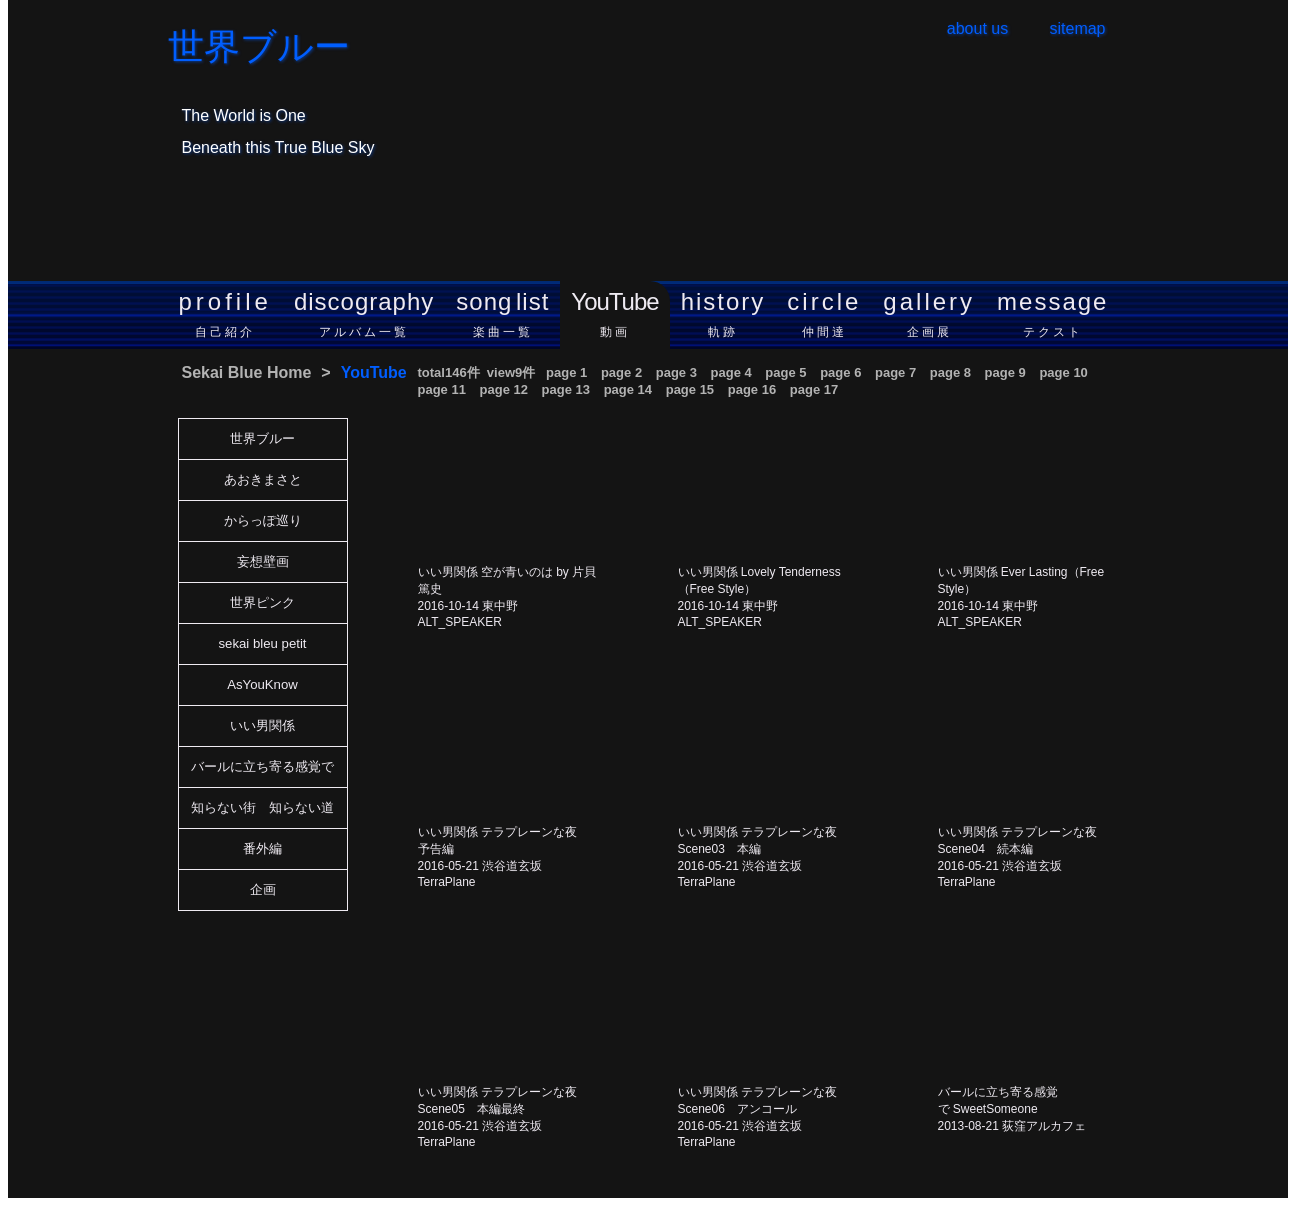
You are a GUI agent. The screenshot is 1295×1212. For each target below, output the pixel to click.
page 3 (676, 372)
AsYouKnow (262, 684)
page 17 (814, 389)
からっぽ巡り (263, 520)
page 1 (566, 372)
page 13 (566, 389)
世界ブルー (259, 47)
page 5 (785, 372)
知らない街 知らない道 (262, 807)
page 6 (840, 372)
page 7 (895, 372)
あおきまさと (263, 479)
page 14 (628, 389)
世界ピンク (262, 602)
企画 (263, 889)
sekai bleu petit (263, 643)
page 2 (621, 372)
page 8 (950, 372)
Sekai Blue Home (247, 372)
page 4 (731, 372)
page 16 (752, 389)
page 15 (690, 389)
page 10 (1063, 372)
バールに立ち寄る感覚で (262, 766)
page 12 (504, 389)
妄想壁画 (263, 561)
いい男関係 (262, 725)
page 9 (1005, 372)
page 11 (442, 389)
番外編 (262, 848)
